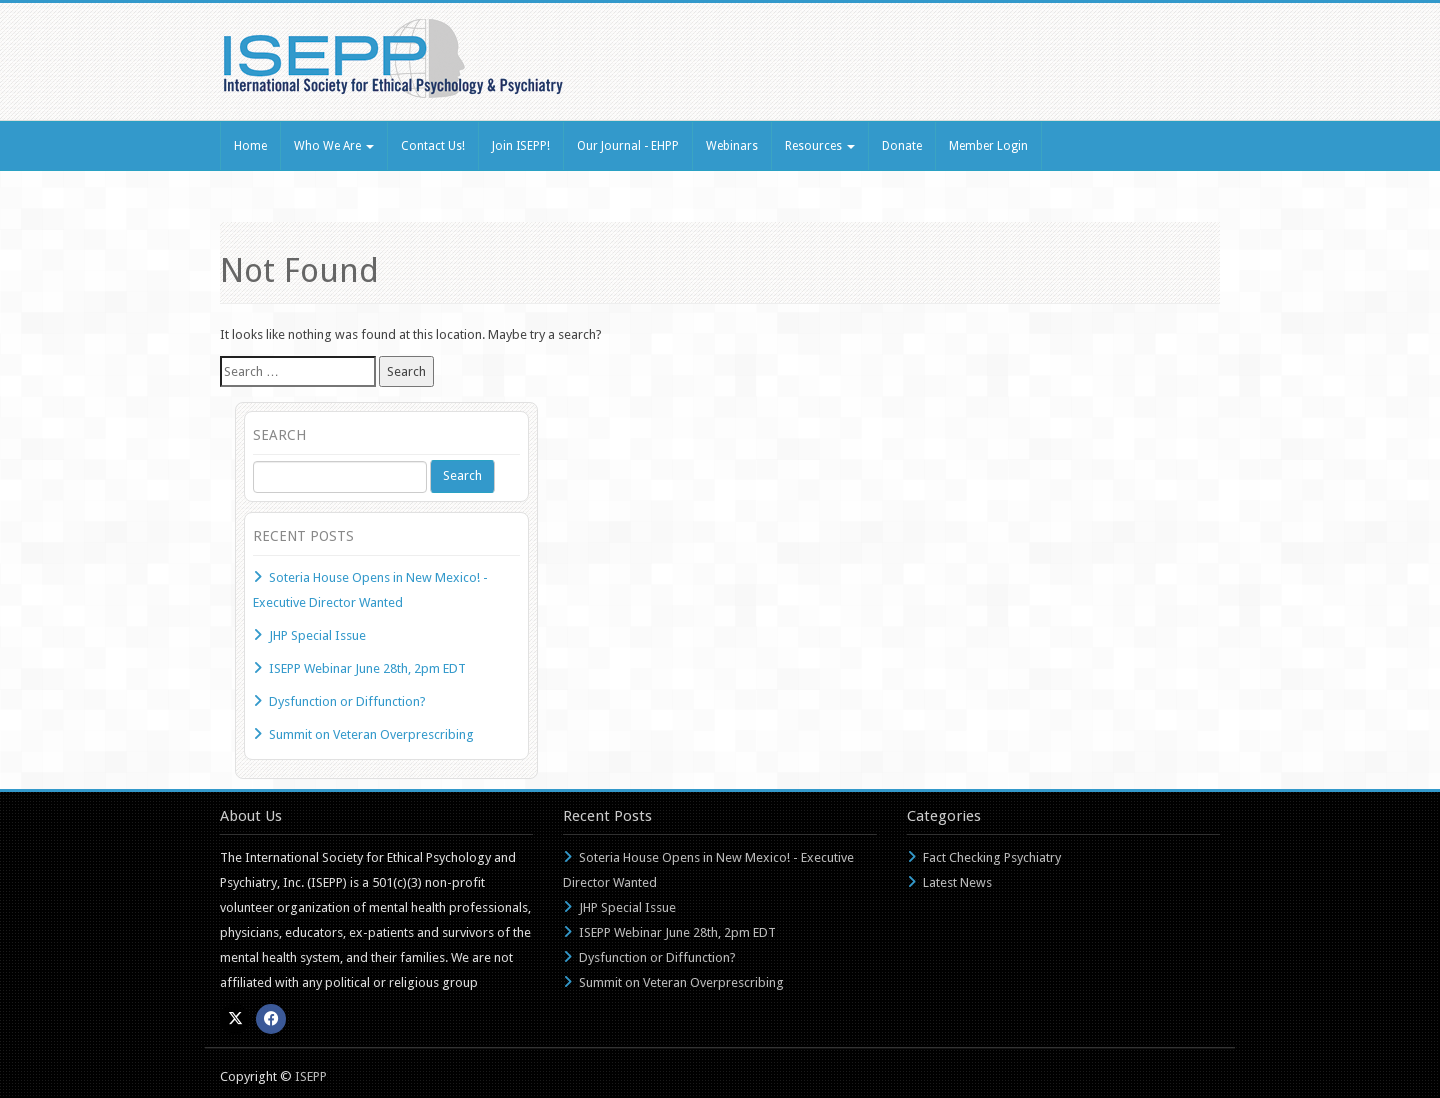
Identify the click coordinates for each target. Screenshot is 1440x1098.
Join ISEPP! (521, 146)
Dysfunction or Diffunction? (347, 701)
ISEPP (311, 1076)
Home (250, 146)
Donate (902, 146)
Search (462, 475)
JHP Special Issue (317, 635)
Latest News (957, 882)
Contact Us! (433, 146)
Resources (820, 146)
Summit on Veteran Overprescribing (371, 734)
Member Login (988, 146)
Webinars (732, 146)
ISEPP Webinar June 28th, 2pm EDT (367, 668)
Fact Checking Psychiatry (992, 857)
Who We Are (334, 146)
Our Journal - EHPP (628, 146)
